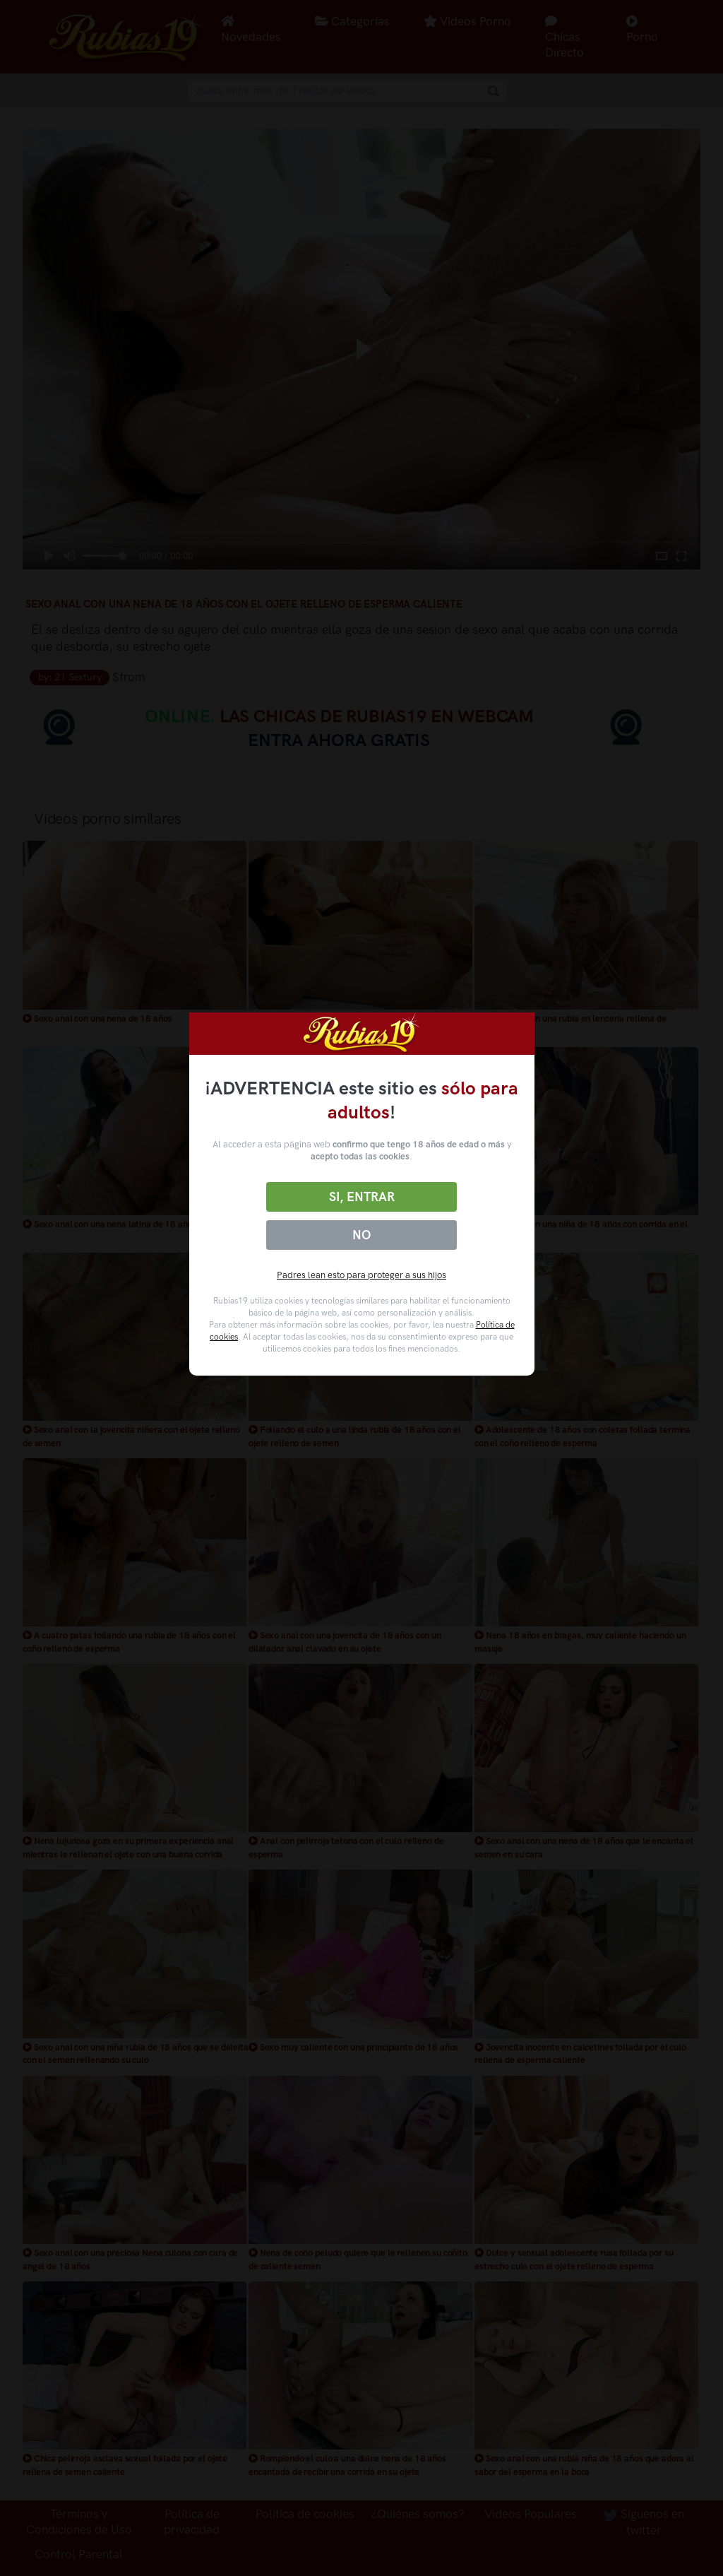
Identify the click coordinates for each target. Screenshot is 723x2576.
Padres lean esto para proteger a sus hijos (361, 1275)
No (361, 1235)
